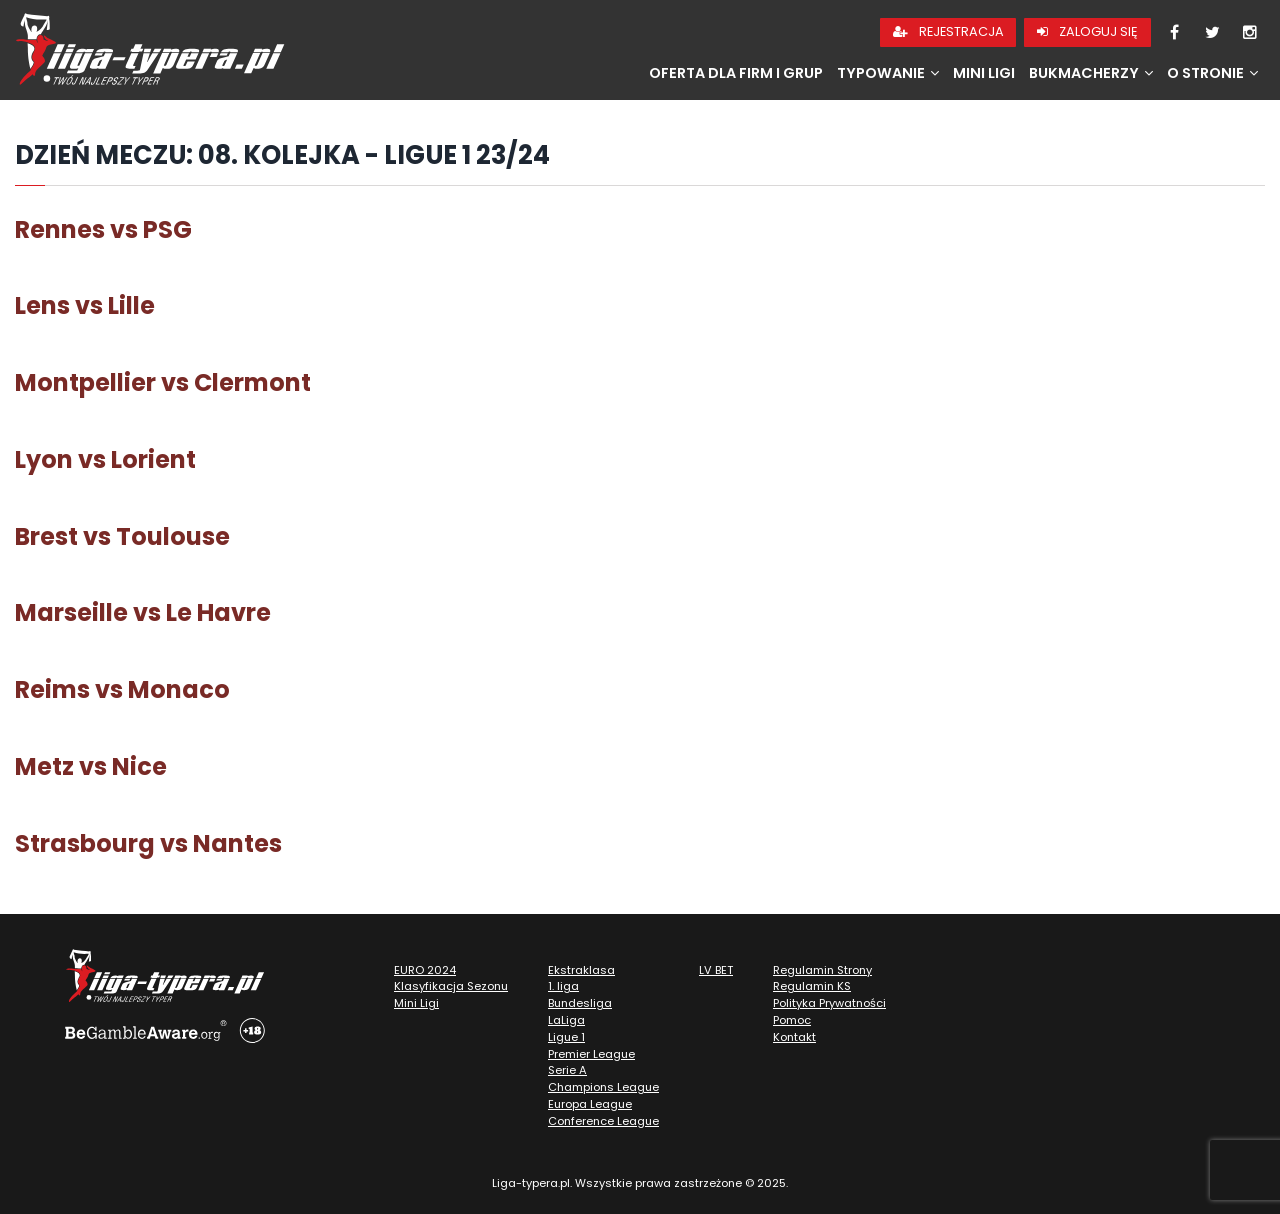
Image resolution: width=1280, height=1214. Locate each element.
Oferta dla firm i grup (736, 73)
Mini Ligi (984, 73)
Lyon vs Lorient (105, 459)
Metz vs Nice (91, 766)
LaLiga (566, 1020)
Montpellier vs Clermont (163, 382)
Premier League (591, 1054)
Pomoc (792, 1020)
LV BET (716, 970)
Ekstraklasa (581, 970)
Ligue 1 (566, 1037)
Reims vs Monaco (122, 689)
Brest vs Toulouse (122, 536)
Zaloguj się (1087, 31)
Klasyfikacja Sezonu (451, 986)
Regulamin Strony (822, 970)
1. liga (563, 986)
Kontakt (794, 1037)
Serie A (567, 1070)
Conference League (603, 1121)
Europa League (590, 1104)
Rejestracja (948, 31)
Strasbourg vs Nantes (148, 843)
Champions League (603, 1087)
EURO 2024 (425, 970)
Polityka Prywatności (829, 1003)
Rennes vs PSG (103, 229)
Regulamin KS (812, 986)
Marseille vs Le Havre (143, 612)
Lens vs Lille (85, 305)
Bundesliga (580, 1003)
